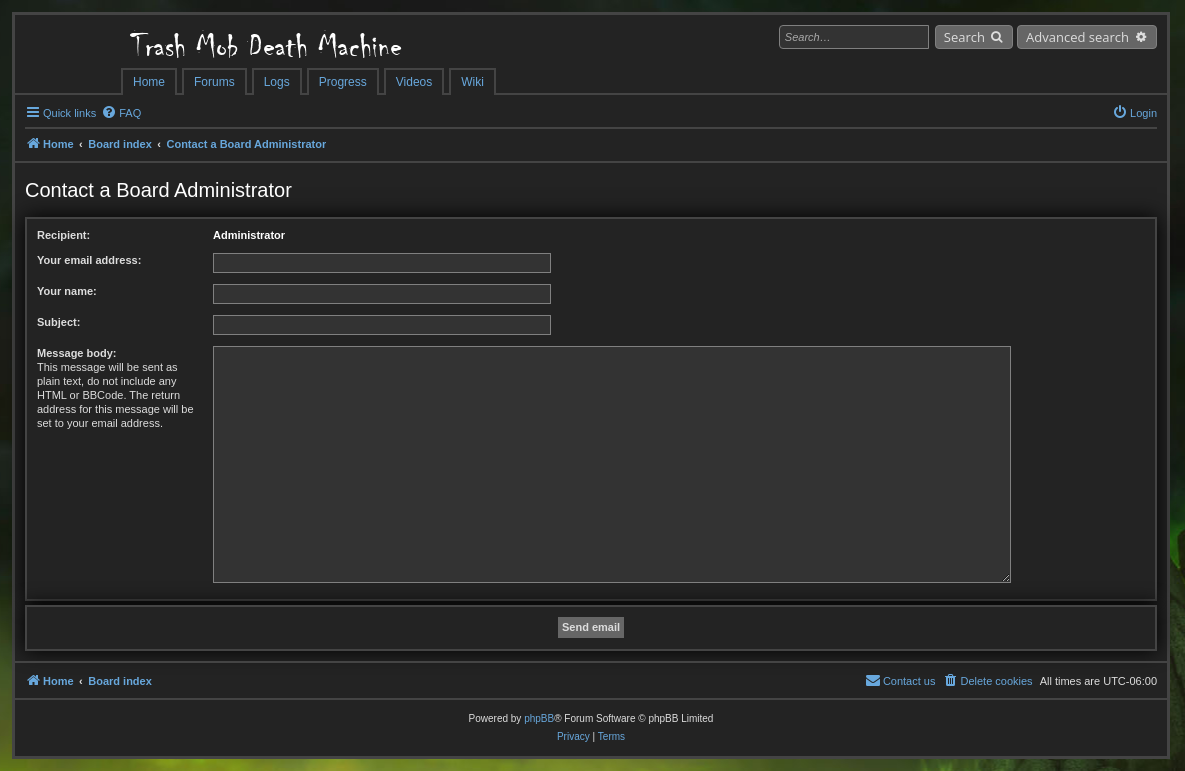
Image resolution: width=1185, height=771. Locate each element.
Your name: (67, 291)
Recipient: (63, 235)
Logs (277, 82)
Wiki (472, 82)
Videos (414, 82)
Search (964, 37)
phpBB (539, 718)
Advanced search (1077, 37)
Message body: (76, 353)
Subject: (58, 322)
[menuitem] (121, 113)
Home (149, 82)
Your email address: (89, 260)
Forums (214, 82)
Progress (343, 82)
